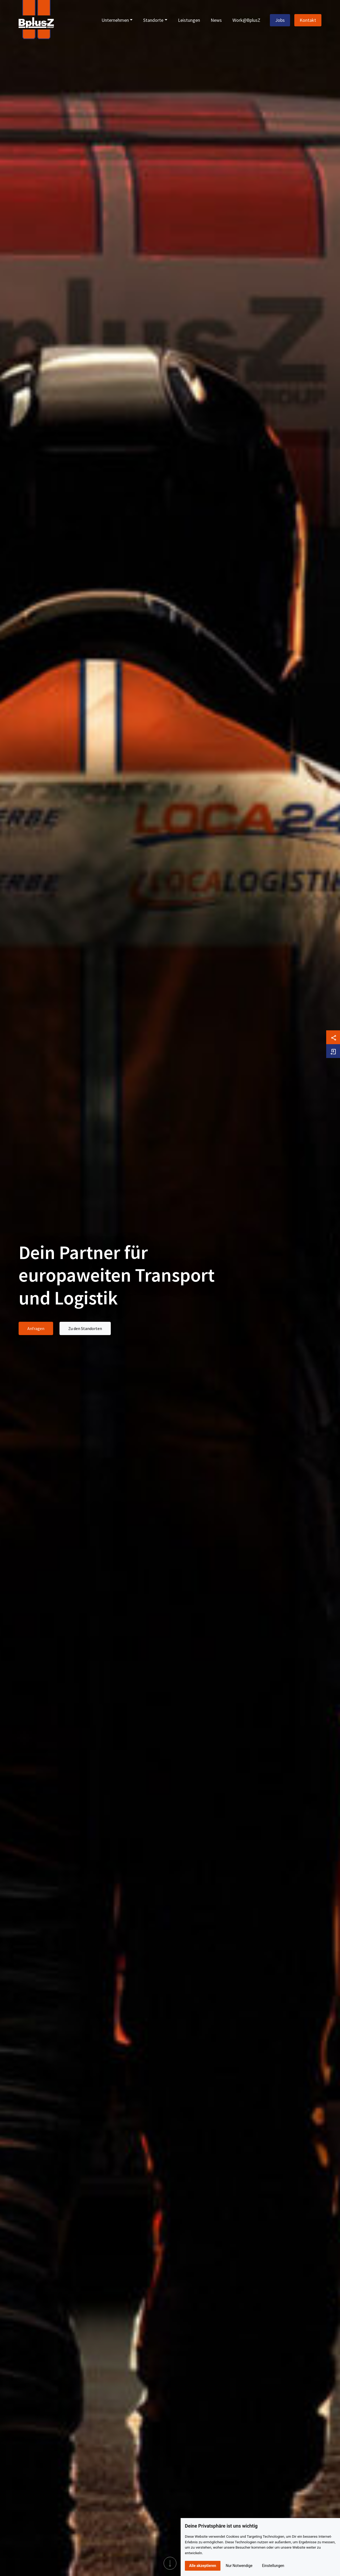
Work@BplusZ (246, 20)
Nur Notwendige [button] (239, 2566)
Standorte (153, 20)
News (216, 20)
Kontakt (308, 20)
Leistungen (189, 20)
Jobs (280, 20)
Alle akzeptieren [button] (202, 2566)
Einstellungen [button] (273, 2566)
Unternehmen (115, 20)
